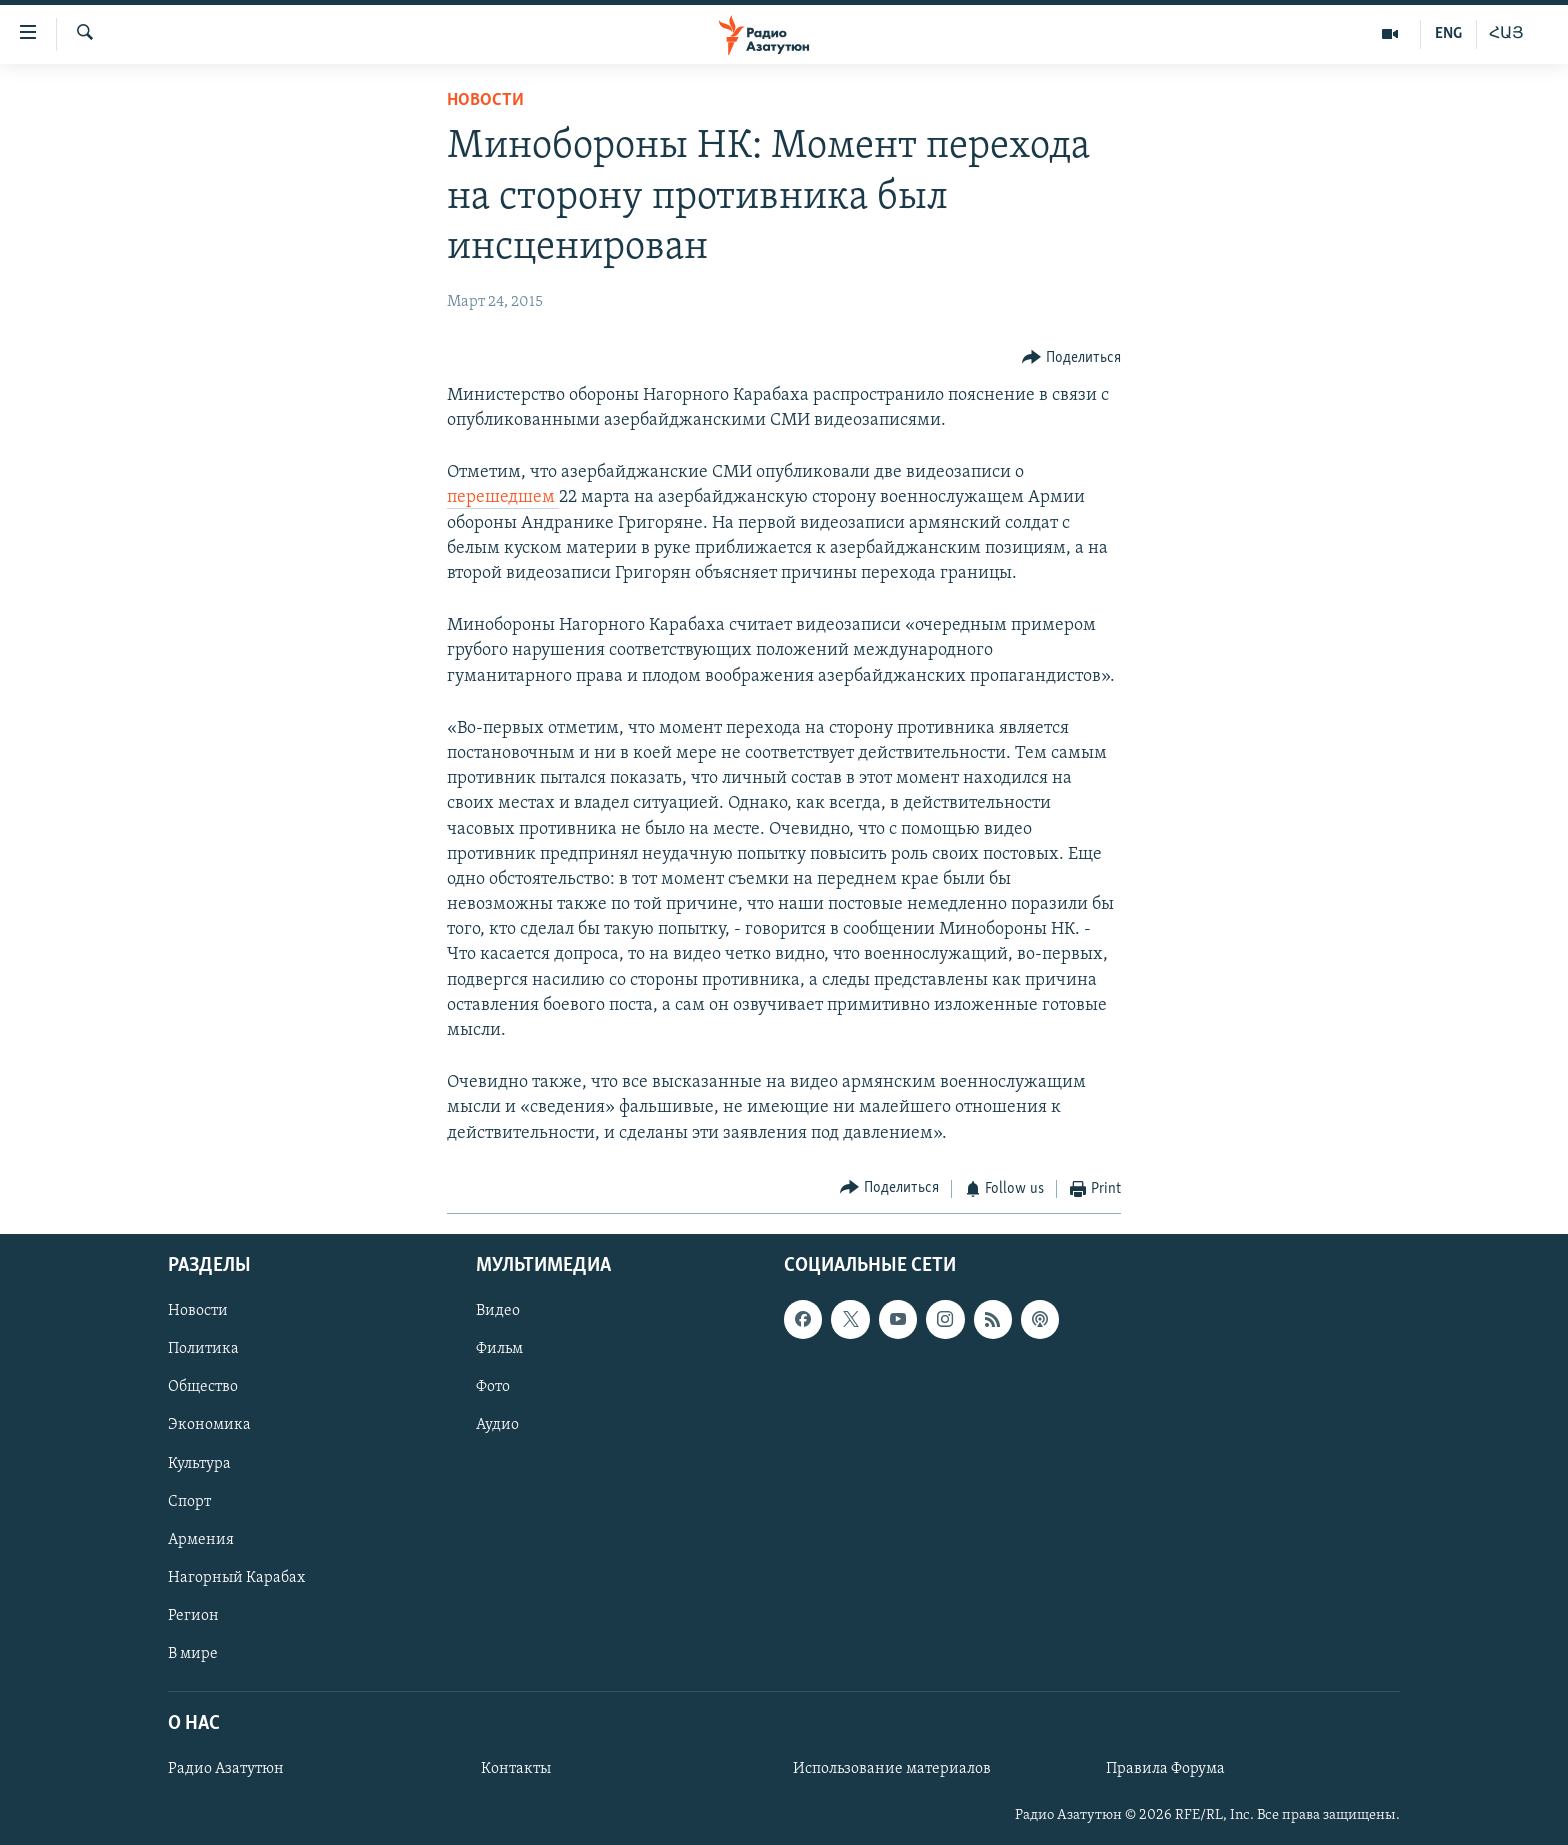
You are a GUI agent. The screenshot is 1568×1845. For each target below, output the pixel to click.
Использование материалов (892, 1770)
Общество (203, 1388)
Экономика (209, 1426)
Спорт (189, 1502)
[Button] (1071, 358)
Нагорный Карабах (236, 1578)
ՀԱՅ (1506, 34)
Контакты (516, 1770)
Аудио (497, 1426)
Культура (199, 1464)
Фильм (499, 1350)
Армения (201, 1540)
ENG (1448, 34)
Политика (203, 1350)
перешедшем (503, 497)
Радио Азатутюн (226, 1770)
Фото (493, 1388)
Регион (193, 1616)
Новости (485, 100)
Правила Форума (1165, 1770)
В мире (193, 1654)
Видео (498, 1312)
